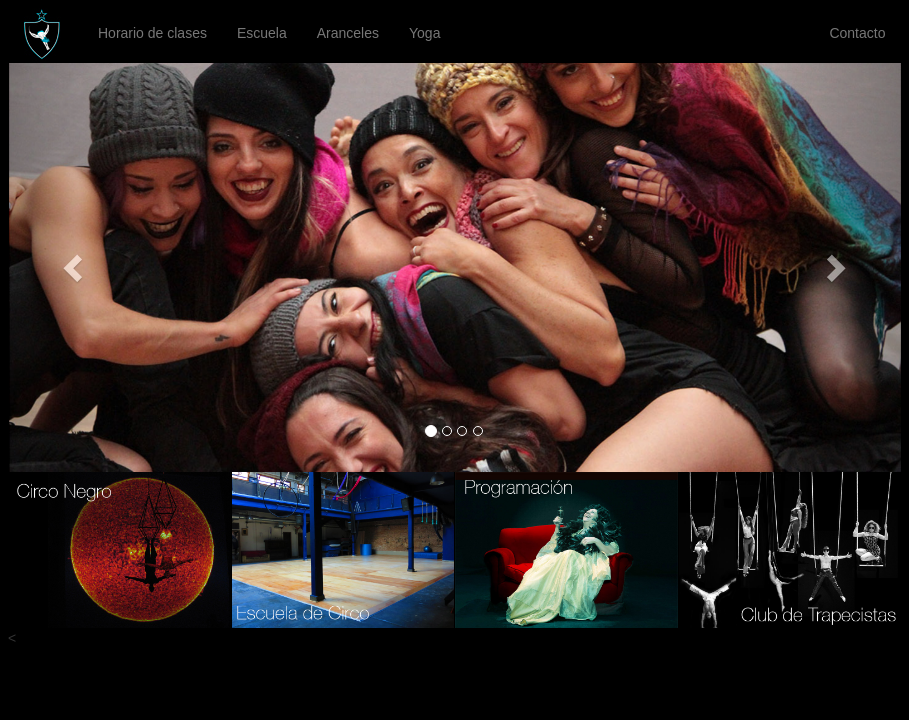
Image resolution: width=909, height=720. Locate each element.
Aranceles (348, 33)
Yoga (424, 33)
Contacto (857, 33)
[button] (76, 267)
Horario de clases (152, 33)
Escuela (262, 33)
